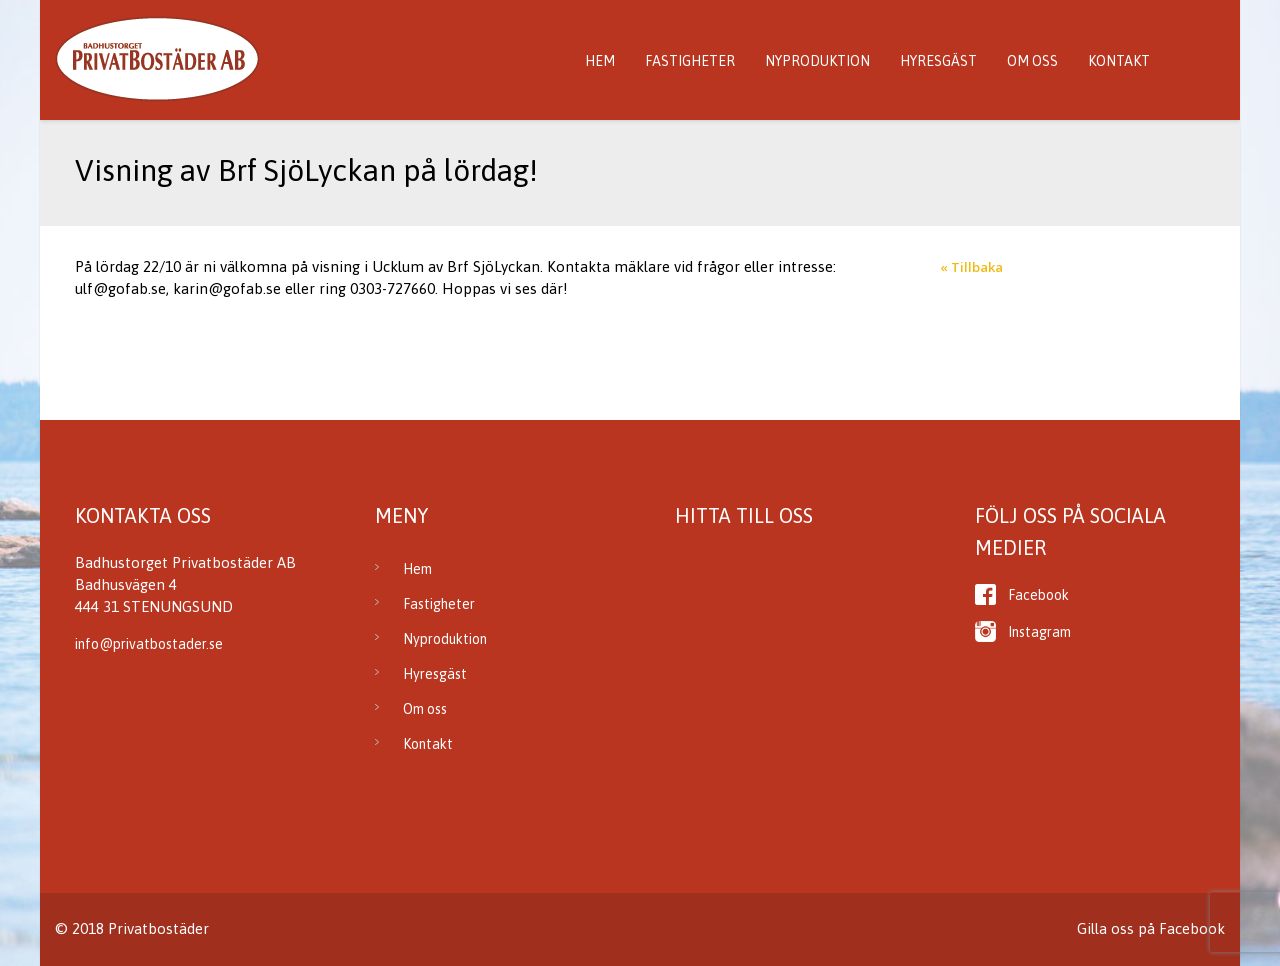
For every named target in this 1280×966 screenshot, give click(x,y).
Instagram (1039, 632)
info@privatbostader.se (149, 644)
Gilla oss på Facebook (1151, 928)
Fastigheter (690, 61)
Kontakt (1119, 61)
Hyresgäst (938, 61)
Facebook (1038, 595)
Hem (600, 61)
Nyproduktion (817, 61)
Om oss (1032, 61)
